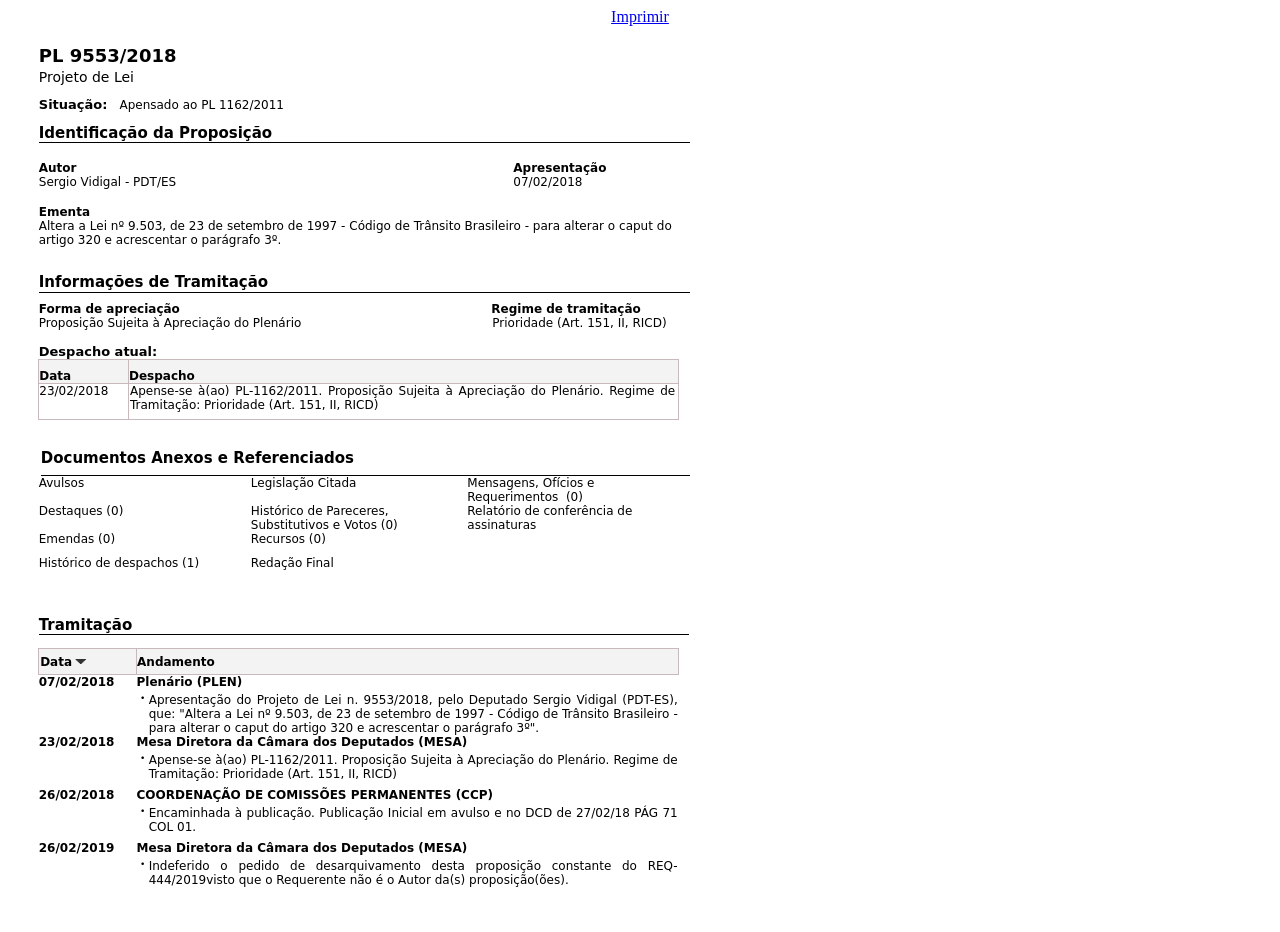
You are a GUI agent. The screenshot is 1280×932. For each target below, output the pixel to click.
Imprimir (640, 16)
